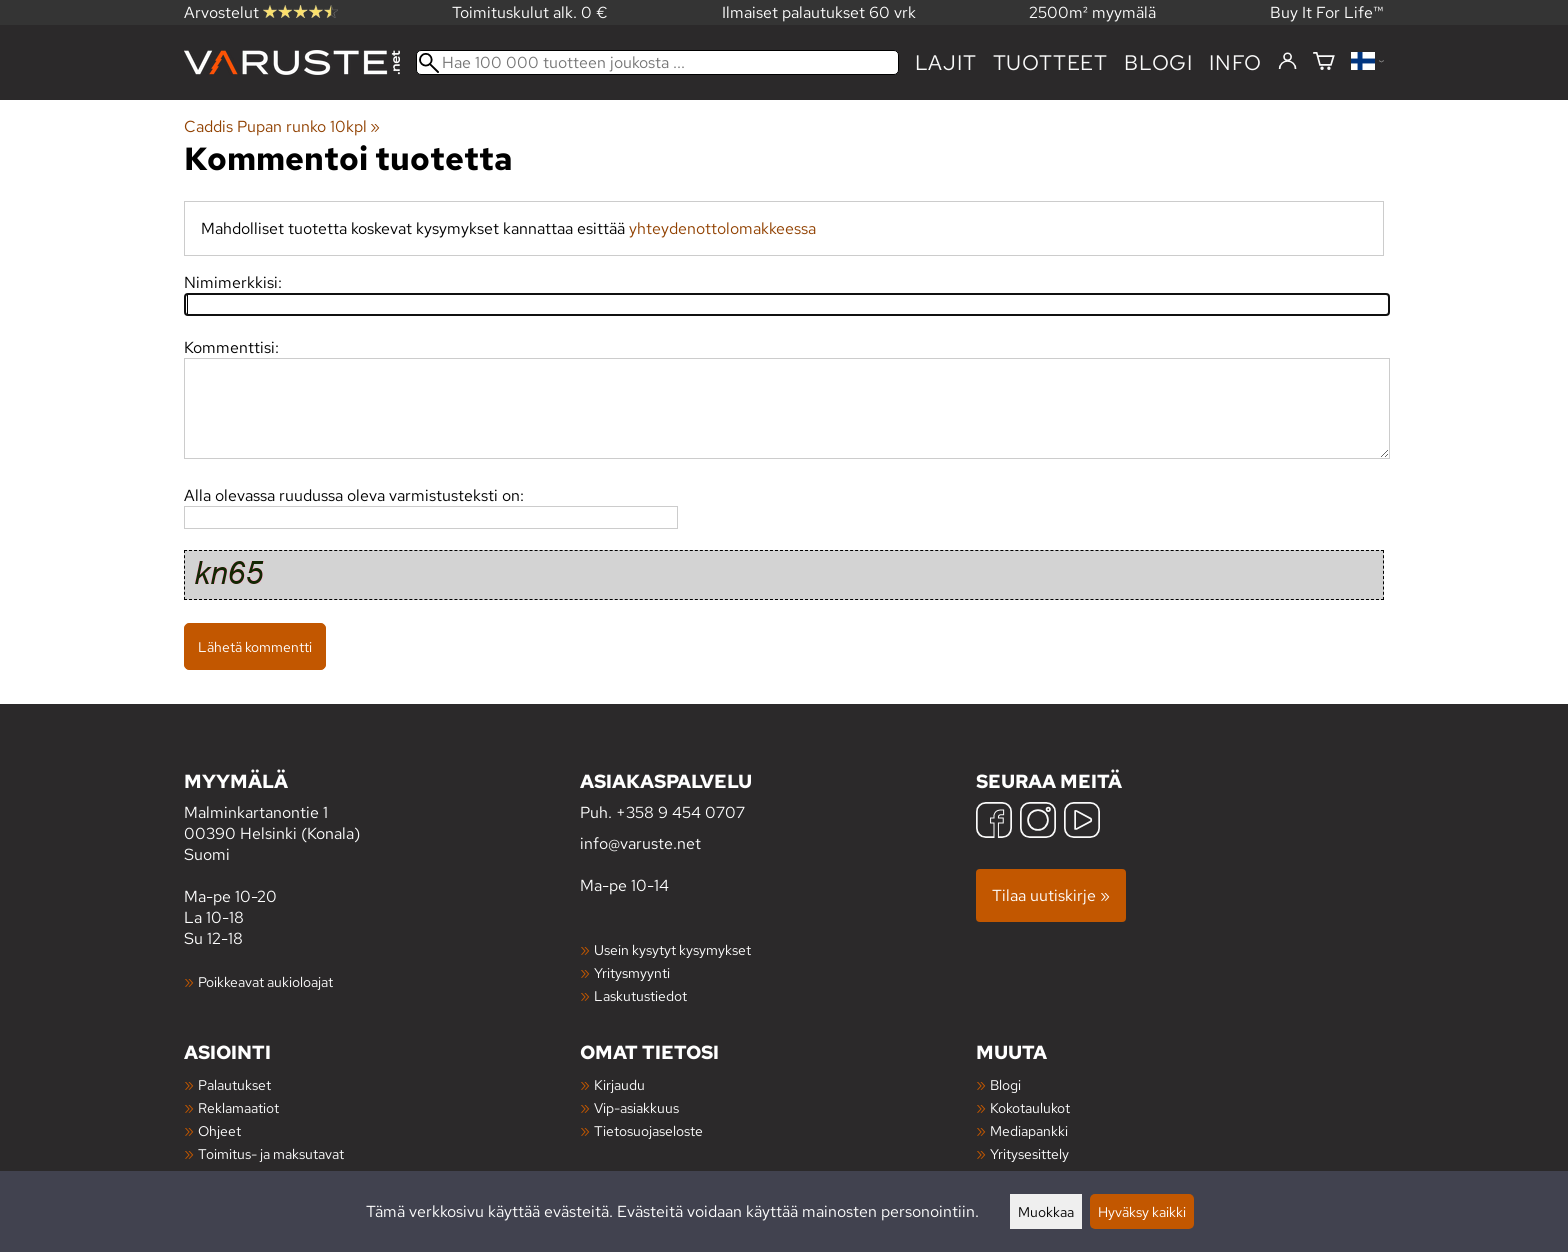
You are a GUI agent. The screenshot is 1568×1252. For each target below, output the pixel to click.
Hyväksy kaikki (1142, 1211)
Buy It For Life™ (1327, 12)
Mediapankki (1029, 1130)
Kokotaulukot (1030, 1107)
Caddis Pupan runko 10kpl (282, 126)
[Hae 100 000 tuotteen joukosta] (657, 62)
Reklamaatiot (238, 1107)
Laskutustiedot (640, 995)
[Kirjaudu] (1287, 62)
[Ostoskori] (1324, 62)
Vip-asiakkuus (636, 1107)
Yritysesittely (1029, 1153)
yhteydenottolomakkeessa (722, 228)
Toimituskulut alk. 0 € (530, 12)
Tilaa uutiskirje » (1051, 895)
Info (1235, 62)
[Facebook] (994, 822)
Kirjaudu (619, 1084)
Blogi (1005, 1084)
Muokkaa (1046, 1211)
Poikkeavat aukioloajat (265, 981)
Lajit (946, 62)
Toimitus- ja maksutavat (271, 1153)
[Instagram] (1038, 822)
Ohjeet (219, 1130)
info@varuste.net (640, 843)
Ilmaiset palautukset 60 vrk (819, 12)
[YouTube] (1082, 822)
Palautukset (234, 1084)
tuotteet (1050, 62)
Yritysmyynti (632, 972)
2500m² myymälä (1092, 12)
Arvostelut (261, 12)
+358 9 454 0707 (680, 812)
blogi (1158, 62)
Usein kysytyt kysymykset (672, 949)
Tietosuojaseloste (648, 1130)
